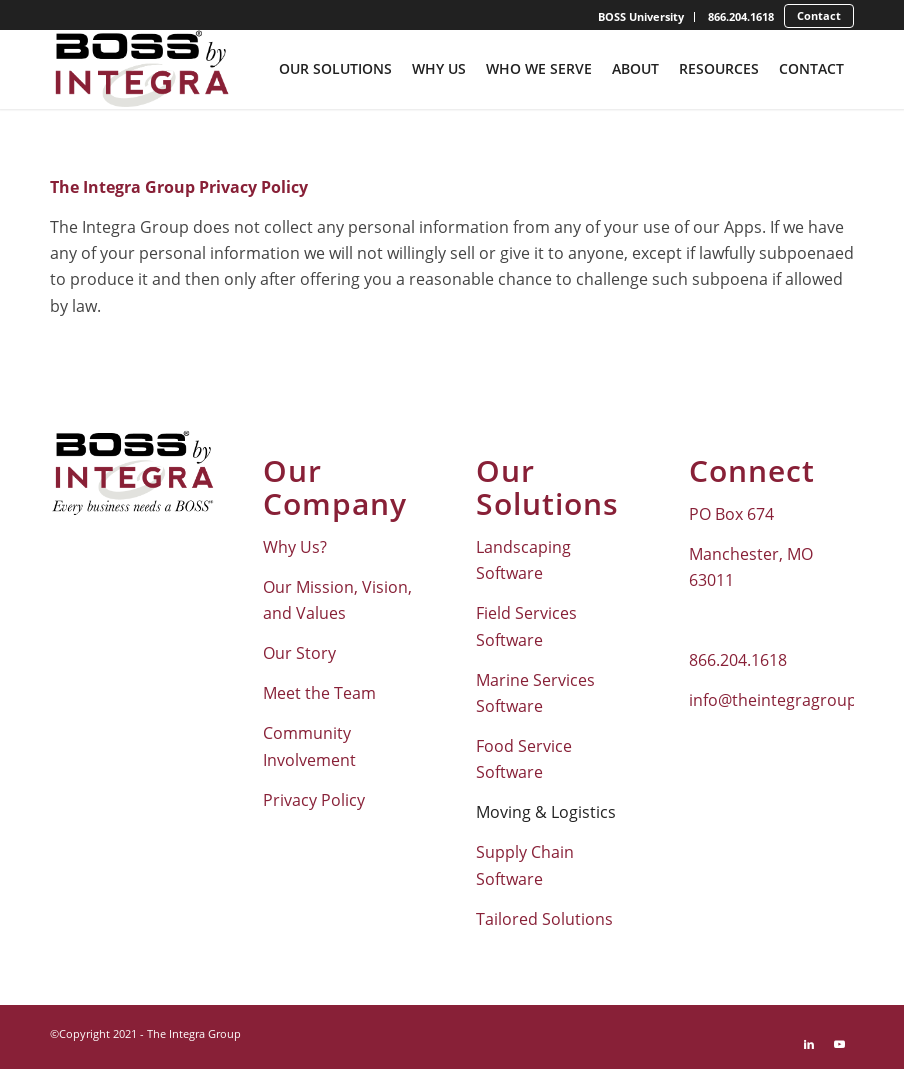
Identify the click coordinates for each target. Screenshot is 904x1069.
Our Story (299, 653)
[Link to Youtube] (839, 1044)
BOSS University (641, 16)
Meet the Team (319, 693)
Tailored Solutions (544, 919)
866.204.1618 (741, 16)
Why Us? (295, 547)
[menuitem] (641, 17)
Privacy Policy (314, 800)
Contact (819, 15)
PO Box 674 (731, 514)
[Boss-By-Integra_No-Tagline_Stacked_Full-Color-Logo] (140, 69)
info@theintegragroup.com (791, 700)
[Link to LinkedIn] (809, 1044)
